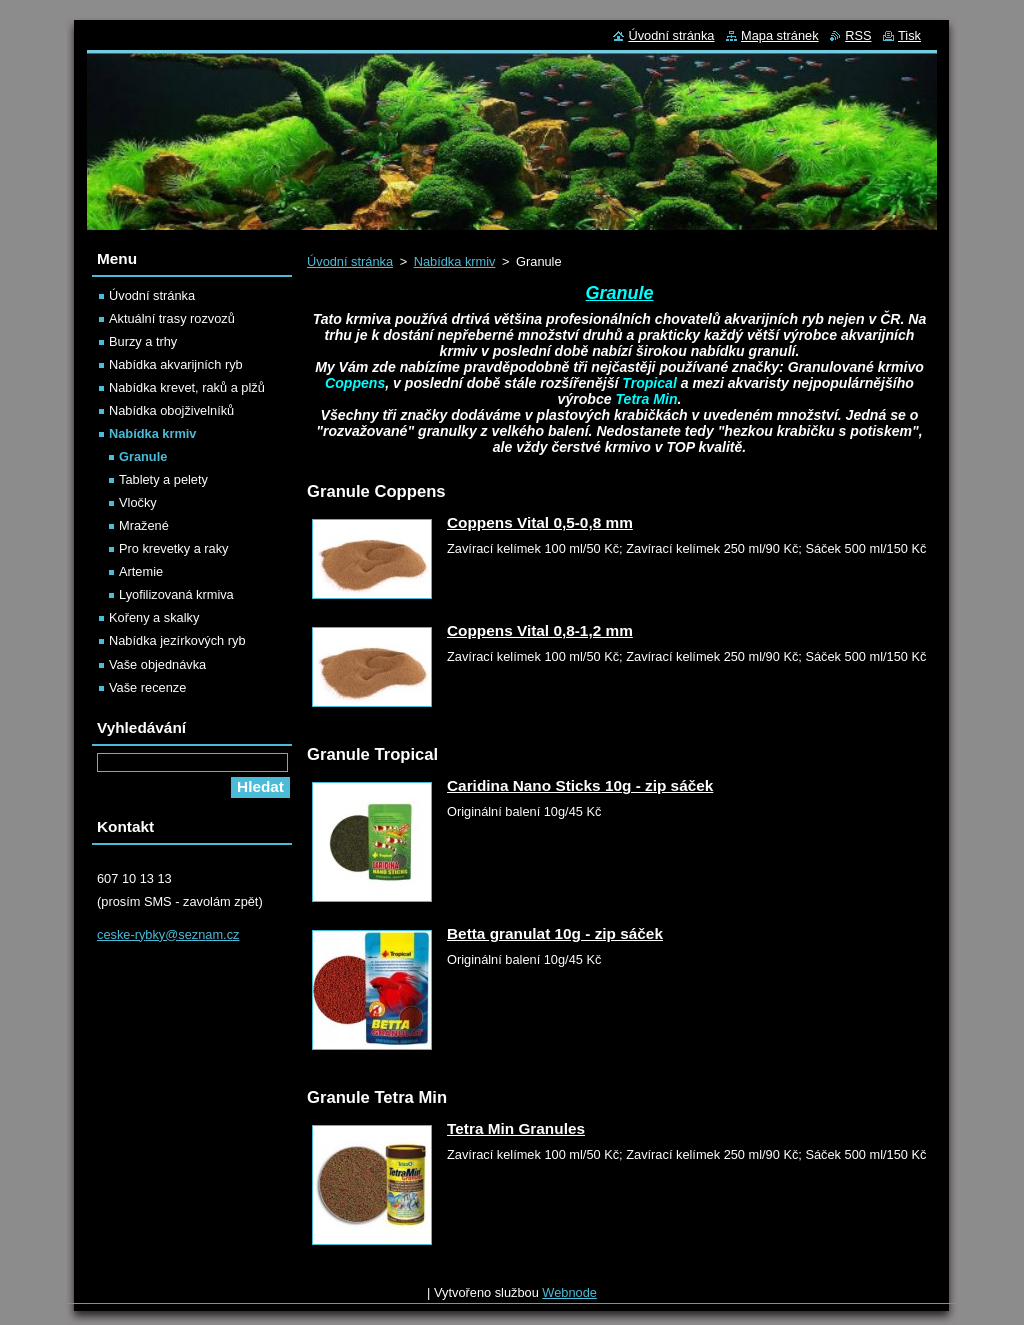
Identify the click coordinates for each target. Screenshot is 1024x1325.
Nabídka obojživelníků (171, 410)
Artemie (141, 571)
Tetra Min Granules (516, 1128)
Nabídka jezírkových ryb (177, 640)
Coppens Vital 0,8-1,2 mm (540, 630)
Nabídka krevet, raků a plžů (187, 387)
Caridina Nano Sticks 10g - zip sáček (580, 785)
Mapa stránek (780, 35)
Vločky (138, 502)
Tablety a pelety (163, 479)
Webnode (569, 1292)
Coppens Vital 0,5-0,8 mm (540, 522)
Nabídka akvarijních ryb (176, 364)
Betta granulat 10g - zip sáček (555, 933)
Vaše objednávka (157, 664)
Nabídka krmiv (455, 261)
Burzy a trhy (143, 341)
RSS (858, 35)
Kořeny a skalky (154, 617)
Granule (143, 456)
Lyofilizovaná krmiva (176, 594)
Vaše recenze (147, 687)
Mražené (144, 525)
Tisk (909, 35)
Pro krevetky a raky (174, 548)
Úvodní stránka (350, 261)
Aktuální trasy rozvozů (172, 318)
